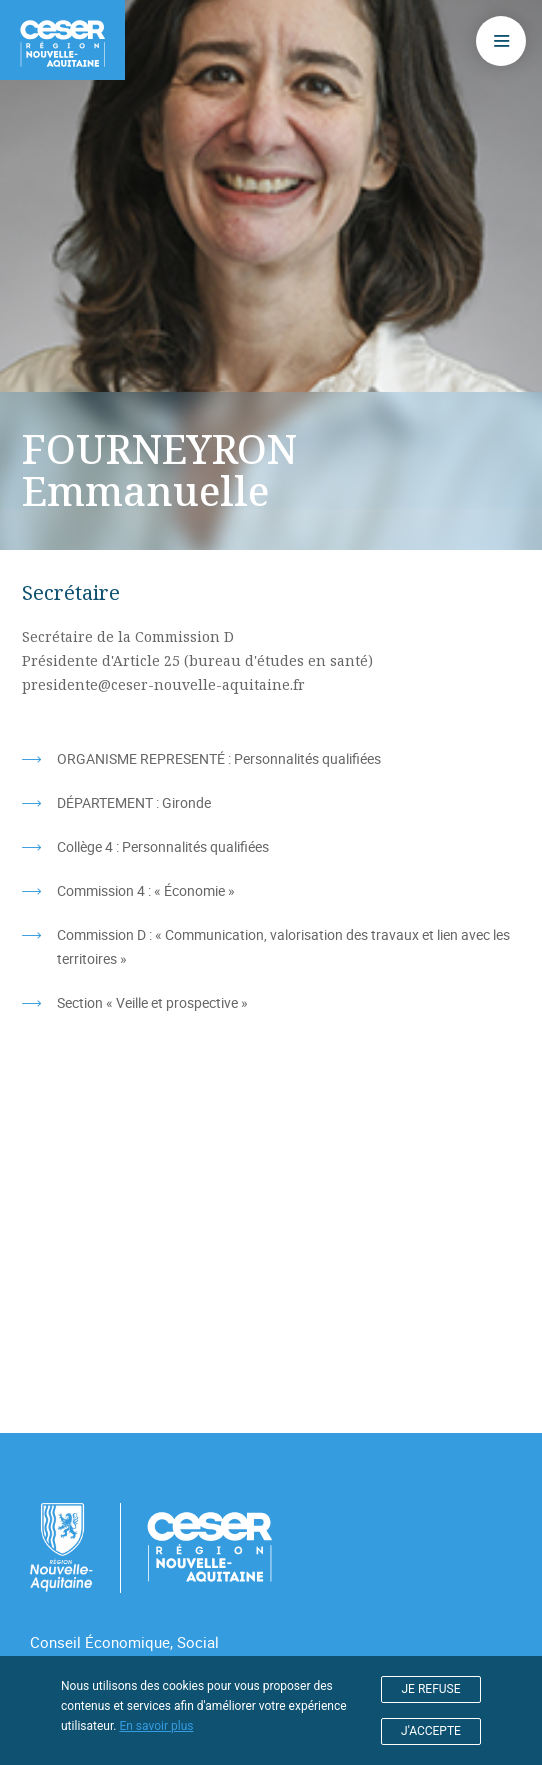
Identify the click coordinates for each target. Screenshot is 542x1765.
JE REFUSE (431, 1689)
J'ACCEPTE (431, 1731)
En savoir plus (156, 1726)
